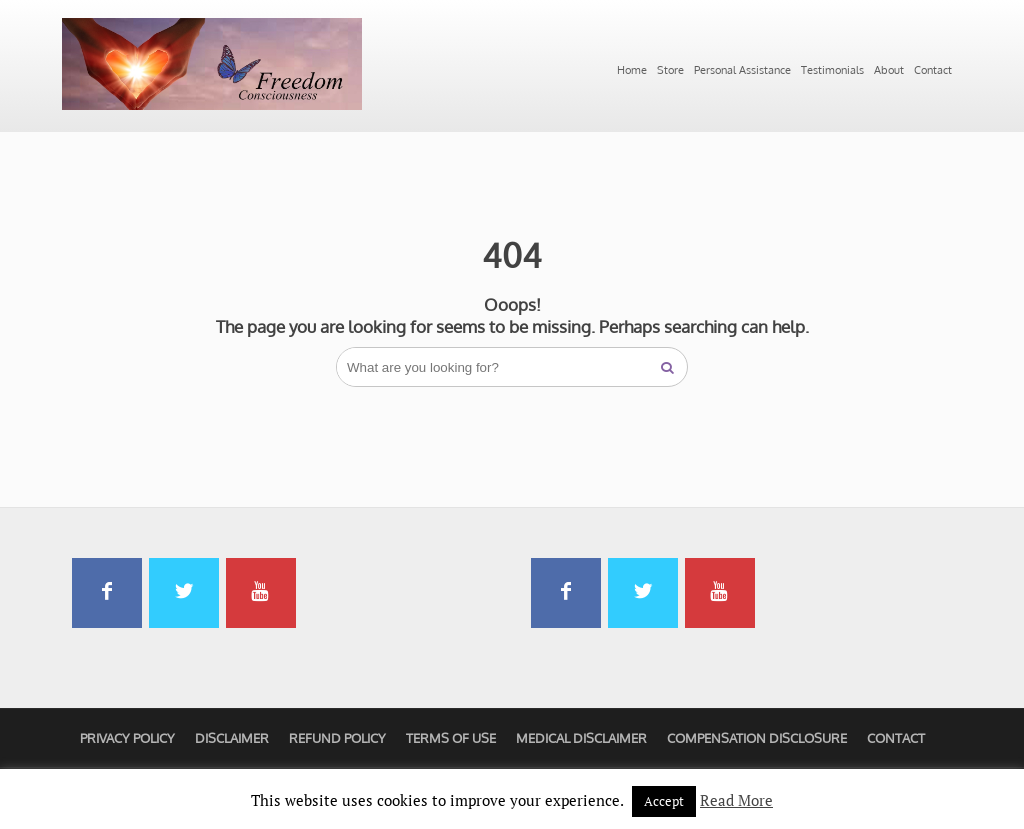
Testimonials (832, 70)
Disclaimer (232, 738)
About (889, 70)
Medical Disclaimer (581, 738)
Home (632, 70)
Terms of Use (451, 738)
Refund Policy (337, 738)
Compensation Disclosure (757, 738)
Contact (933, 70)
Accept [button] (664, 801)
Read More (736, 800)
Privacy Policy (127, 738)
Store (670, 70)
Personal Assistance (742, 70)
